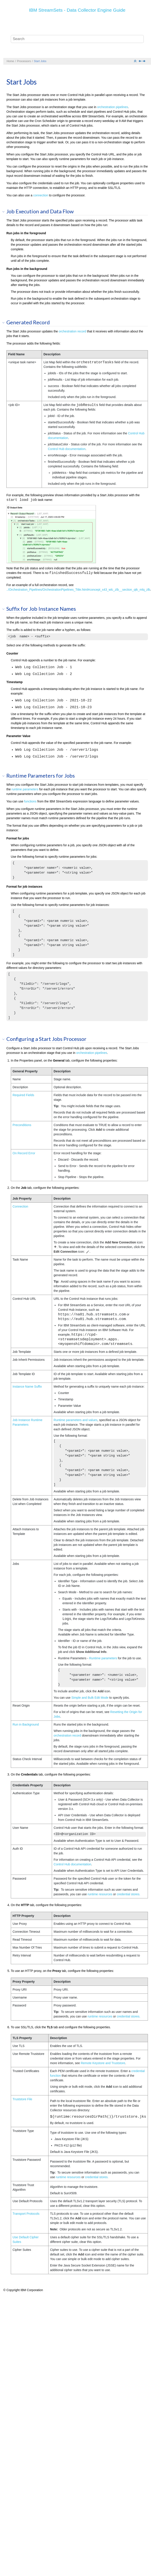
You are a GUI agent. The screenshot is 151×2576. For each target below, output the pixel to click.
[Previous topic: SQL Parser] (140, 61)
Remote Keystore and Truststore (103, 2063)
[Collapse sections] (135, 61)
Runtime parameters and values (75, 1420)
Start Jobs (40, 61)
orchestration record (72, 331)
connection (40, 195)
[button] (4, 212)
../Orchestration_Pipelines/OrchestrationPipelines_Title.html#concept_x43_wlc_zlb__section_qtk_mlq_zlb (78, 589)
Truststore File (22, 2099)
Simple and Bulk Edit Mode (89, 1697)
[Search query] (77, 39)
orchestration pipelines (112, 107)
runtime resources (100, 1894)
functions (30, 801)
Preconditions (22, 1125)
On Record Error (24, 1153)
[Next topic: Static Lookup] (144, 61)
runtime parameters (24, 789)
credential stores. (128, 1894)
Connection (20, 1206)
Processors (24, 61)
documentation (66, 449)
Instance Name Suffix (27, 1386)
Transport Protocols (26, 2213)
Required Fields (23, 1095)
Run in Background (26, 1724)
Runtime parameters (103, 1658)
